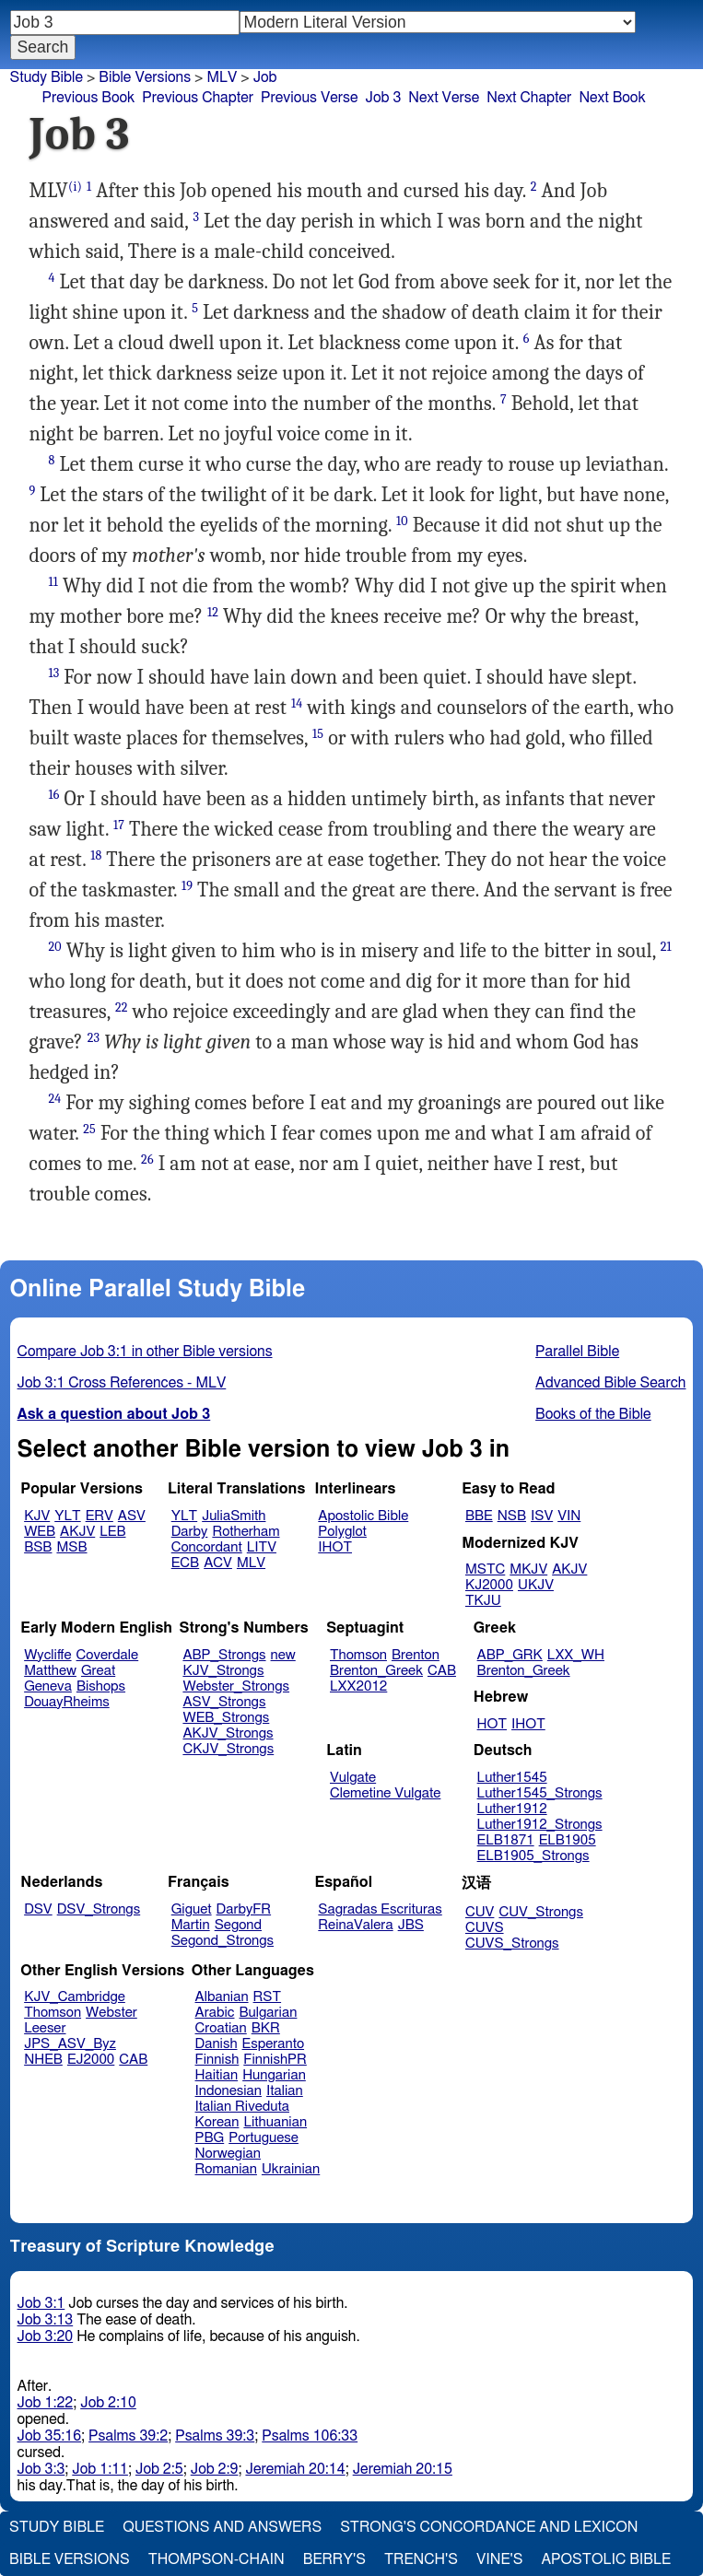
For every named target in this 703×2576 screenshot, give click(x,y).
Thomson (358, 1655)
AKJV (77, 1532)
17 (118, 825)
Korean (217, 2122)
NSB (512, 1516)
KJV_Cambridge (74, 1997)
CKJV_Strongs (228, 1749)
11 (53, 582)
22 (121, 1007)
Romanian (226, 2169)
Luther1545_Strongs (540, 1793)
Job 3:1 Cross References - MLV (122, 1383)
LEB (112, 1532)
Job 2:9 (215, 2469)
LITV (261, 1547)
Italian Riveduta (242, 2106)
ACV (218, 1563)
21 (666, 946)
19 (187, 886)
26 (147, 1159)
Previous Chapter (197, 97)
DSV (38, 1909)
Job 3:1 (41, 2303)
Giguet (191, 1909)
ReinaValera (355, 1925)
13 (54, 673)
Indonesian (229, 2091)
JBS (411, 1925)
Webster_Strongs (235, 1686)
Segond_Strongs (222, 1941)
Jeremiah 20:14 (295, 2469)
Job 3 (383, 97)
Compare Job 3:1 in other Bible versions (145, 1351)
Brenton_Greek (376, 1671)
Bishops (100, 1686)
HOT (492, 1724)
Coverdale (107, 1655)
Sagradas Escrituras (379, 1909)
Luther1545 (512, 1778)
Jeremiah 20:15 (402, 2469)
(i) (75, 186)
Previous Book (88, 97)
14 (296, 703)
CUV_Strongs (540, 1912)
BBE (479, 1516)
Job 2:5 (159, 2469)
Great (98, 1671)
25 (89, 1129)
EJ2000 (90, 2060)
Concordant (206, 1547)
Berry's (334, 2559)
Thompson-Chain (216, 2559)
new (283, 1655)
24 (55, 1099)
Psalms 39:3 (214, 2436)
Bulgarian (268, 2013)
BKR (266, 2028)
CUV (480, 1912)
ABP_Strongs (223, 1655)
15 (317, 734)
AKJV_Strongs (227, 1733)
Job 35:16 (50, 2436)
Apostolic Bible (606, 2559)
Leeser (44, 2028)
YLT (67, 1516)
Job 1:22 (46, 2402)
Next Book (612, 97)
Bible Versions (145, 77)
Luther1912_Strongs (540, 1825)
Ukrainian (291, 2169)
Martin (190, 1925)
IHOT (335, 1547)
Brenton (415, 1655)
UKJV (536, 1585)
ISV (542, 1516)
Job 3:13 (46, 2320)
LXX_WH (575, 1655)
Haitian (217, 2075)
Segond (238, 1925)
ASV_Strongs (223, 1702)
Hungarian (274, 2075)
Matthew (50, 1671)
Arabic (215, 2013)
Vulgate (353, 1778)
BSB (38, 1547)
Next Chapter (528, 97)
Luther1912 (512, 1809)
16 (54, 794)
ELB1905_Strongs (533, 1856)
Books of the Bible (593, 1414)
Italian (284, 2091)
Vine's (499, 2559)
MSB (71, 1547)
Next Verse (443, 97)
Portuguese (263, 2138)
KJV (37, 1516)
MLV (251, 1563)
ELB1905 (567, 1840)
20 (55, 946)
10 (402, 521)
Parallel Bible (577, 1351)
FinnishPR (275, 2060)
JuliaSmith (233, 1516)
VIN (568, 1516)
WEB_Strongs (225, 1718)
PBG (210, 2138)
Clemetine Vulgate (385, 1793)
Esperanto (273, 2044)
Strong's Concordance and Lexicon (489, 2527)
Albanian (222, 1997)
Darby (189, 1532)
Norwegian (228, 2153)
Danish (216, 2044)
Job (265, 77)
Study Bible (46, 77)
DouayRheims (67, 1702)
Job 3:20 (46, 2336)
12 (212, 612)
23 (94, 1038)
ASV (132, 1516)
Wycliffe (47, 1655)
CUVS (484, 1928)
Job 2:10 (108, 2402)
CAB (442, 1671)
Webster (111, 2013)
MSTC (485, 1569)
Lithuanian (275, 2122)
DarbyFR (244, 1909)
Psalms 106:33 (309, 2436)
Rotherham (245, 1532)
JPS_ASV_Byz (70, 2044)
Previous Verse (309, 97)
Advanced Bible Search (610, 1383)
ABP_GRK (510, 1655)
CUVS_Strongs (512, 1943)
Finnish (217, 2060)
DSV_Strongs (99, 1909)
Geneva (48, 1686)
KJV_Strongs (223, 1671)
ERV (99, 1516)
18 (95, 855)
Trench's (421, 2559)
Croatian (221, 2028)
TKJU (483, 1601)
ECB (185, 1563)
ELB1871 (505, 1840)
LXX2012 (358, 1686)
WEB (39, 1532)
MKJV (528, 1569)
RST (267, 1997)
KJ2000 (489, 1585)
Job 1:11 (100, 2469)
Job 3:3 (41, 2469)
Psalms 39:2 (128, 2436)
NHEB (43, 2060)
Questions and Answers (222, 2527)
